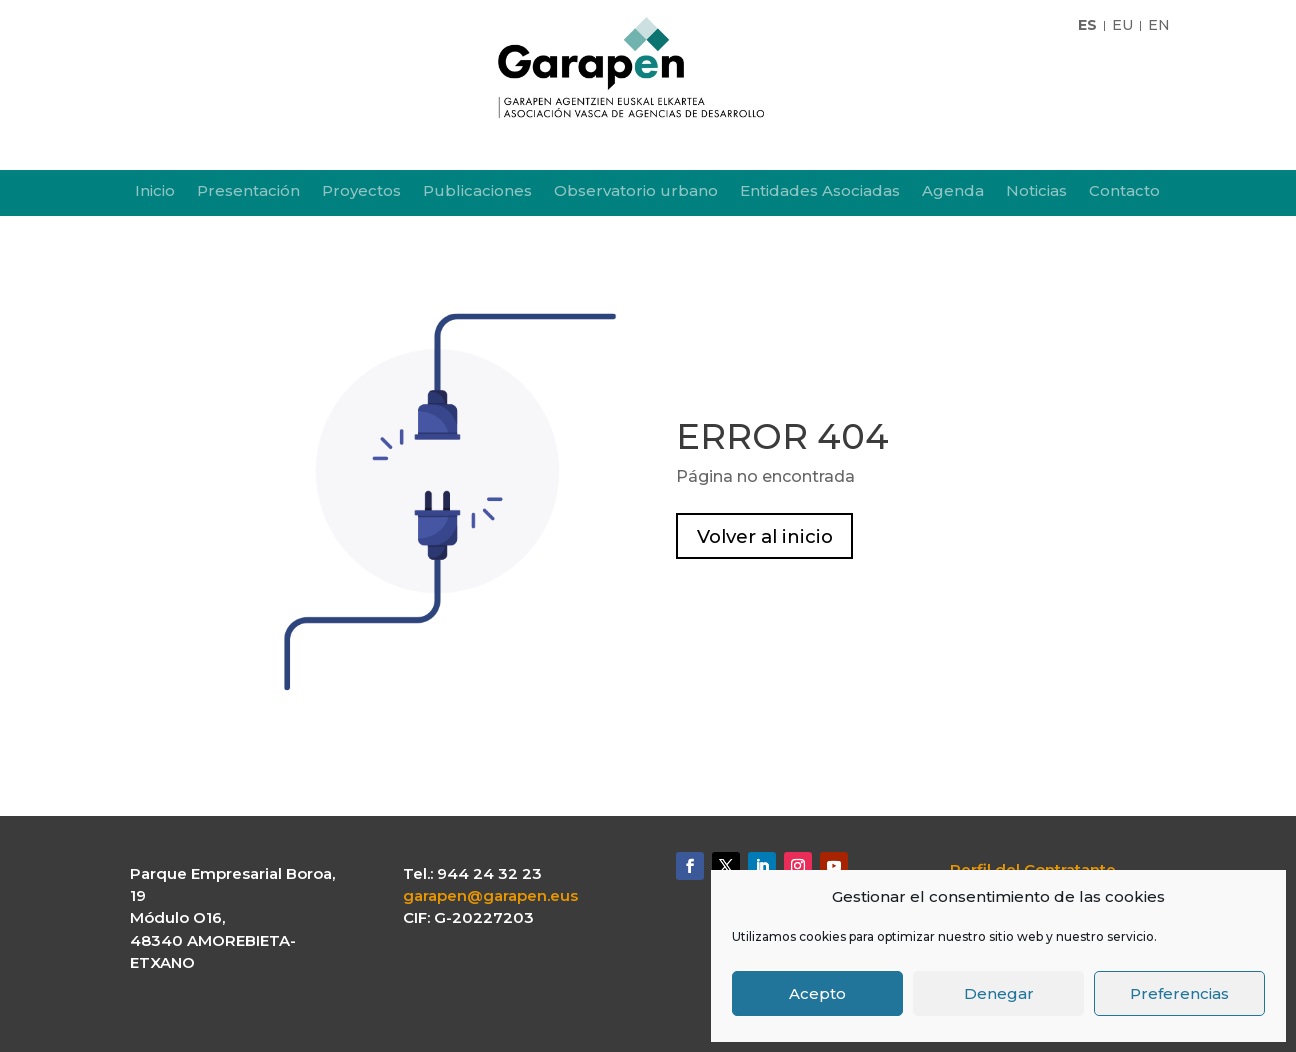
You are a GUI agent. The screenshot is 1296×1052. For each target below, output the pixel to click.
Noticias (1036, 192)
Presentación (248, 192)
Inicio (155, 192)
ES (1087, 26)
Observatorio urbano (636, 192)
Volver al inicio (769, 536)
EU (1122, 26)
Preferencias (1179, 993)
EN (1159, 26)
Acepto (817, 993)
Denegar (999, 993)
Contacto (1124, 192)
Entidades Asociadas (820, 192)
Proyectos (361, 192)
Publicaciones (477, 192)
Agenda (953, 192)
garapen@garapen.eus (490, 895)
